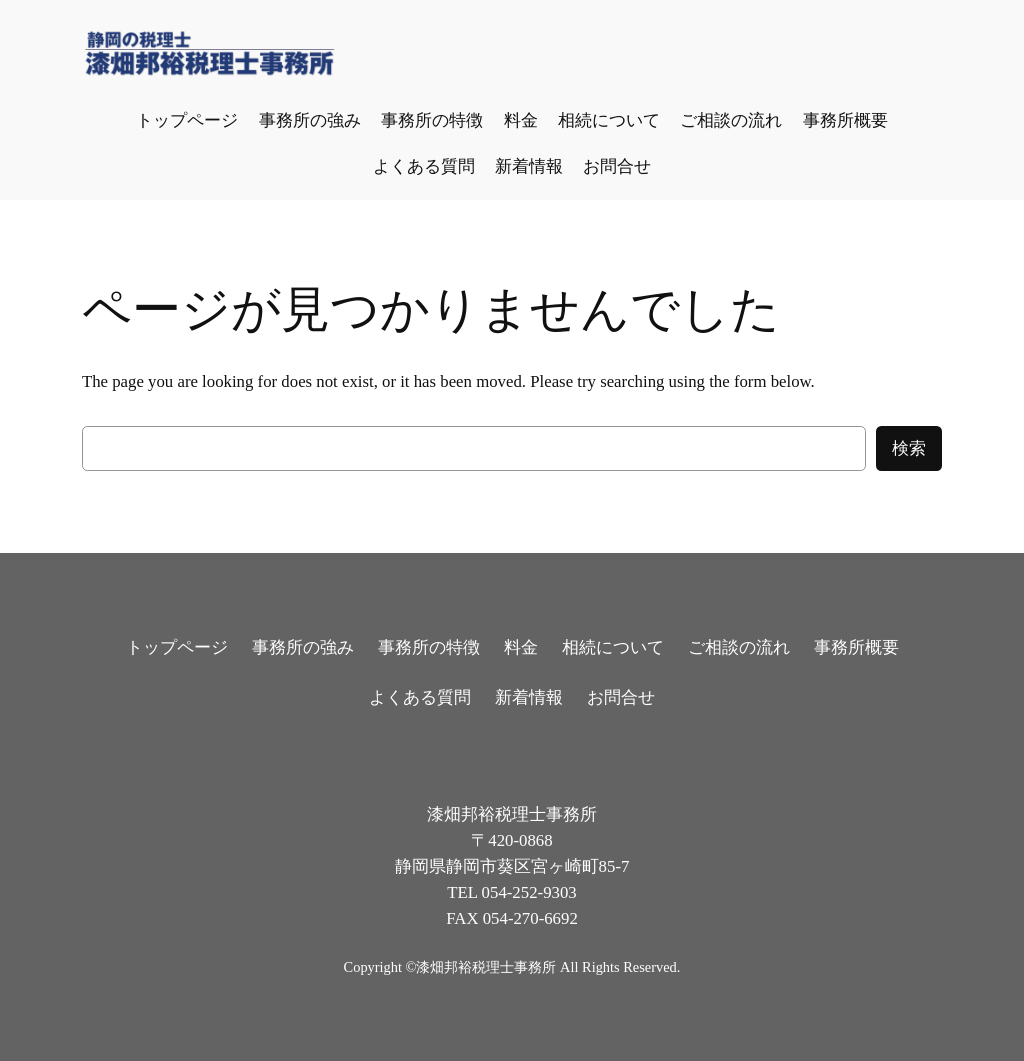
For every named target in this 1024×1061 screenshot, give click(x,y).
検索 (909, 448)
